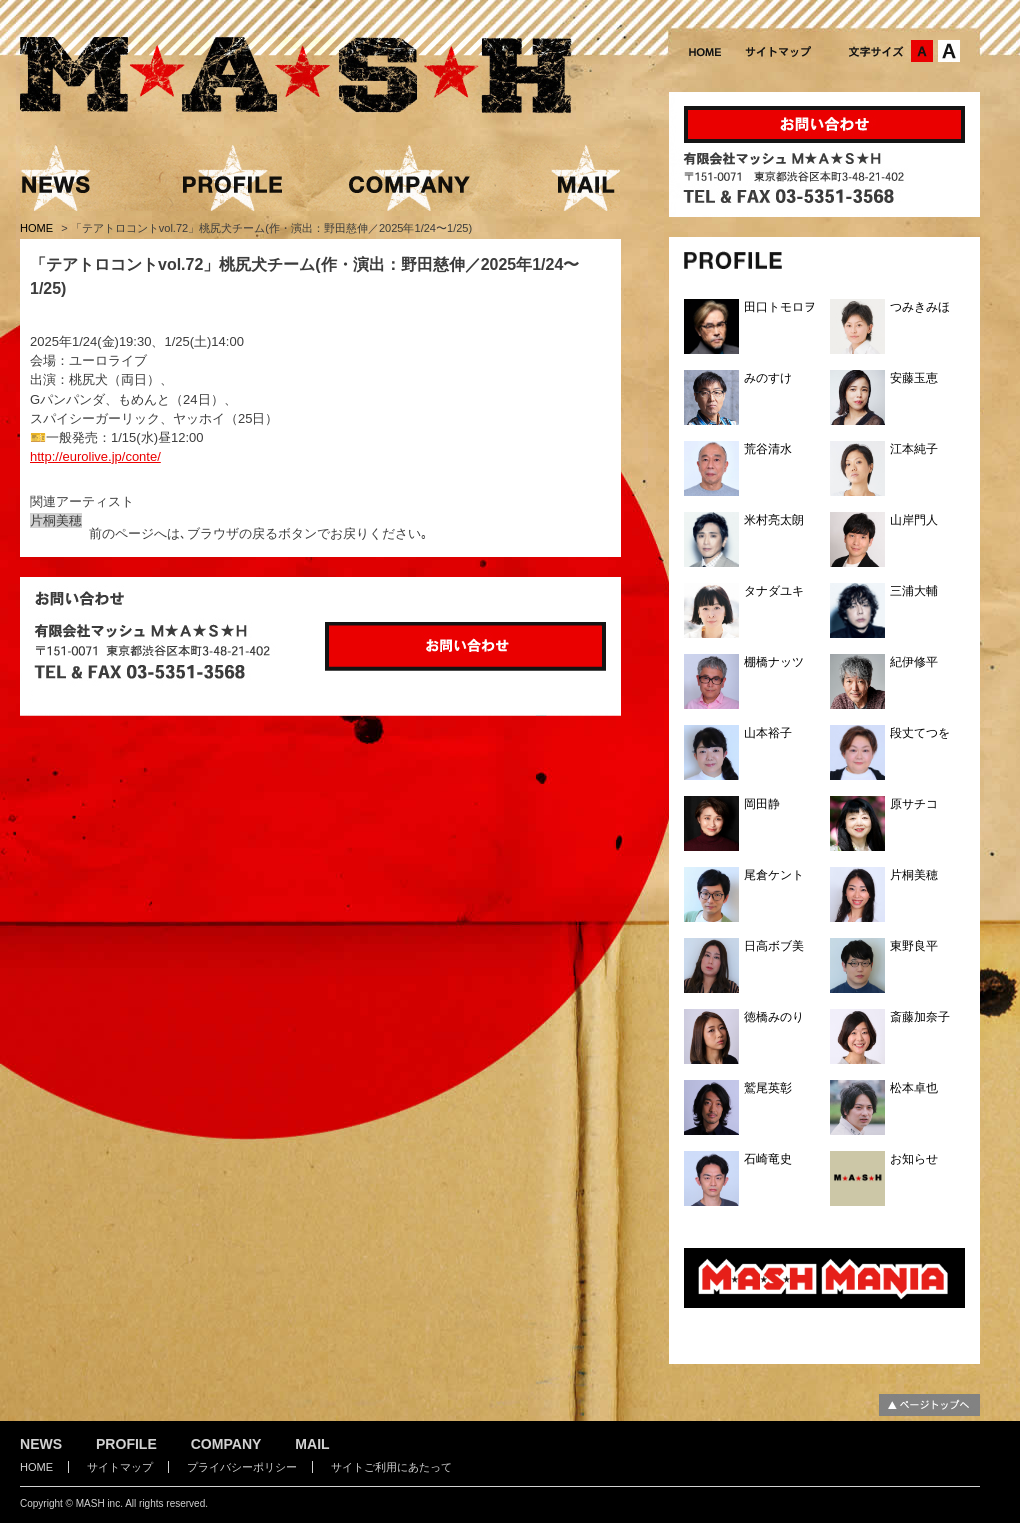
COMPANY (226, 1444)
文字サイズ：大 (949, 51)
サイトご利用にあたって (391, 1467)
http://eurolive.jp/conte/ (95, 456)
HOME (38, 228)
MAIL (312, 1444)
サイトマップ (120, 1467)
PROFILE (126, 1444)
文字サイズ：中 (922, 51)
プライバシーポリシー (242, 1467)
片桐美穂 (56, 520)
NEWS (41, 1444)
